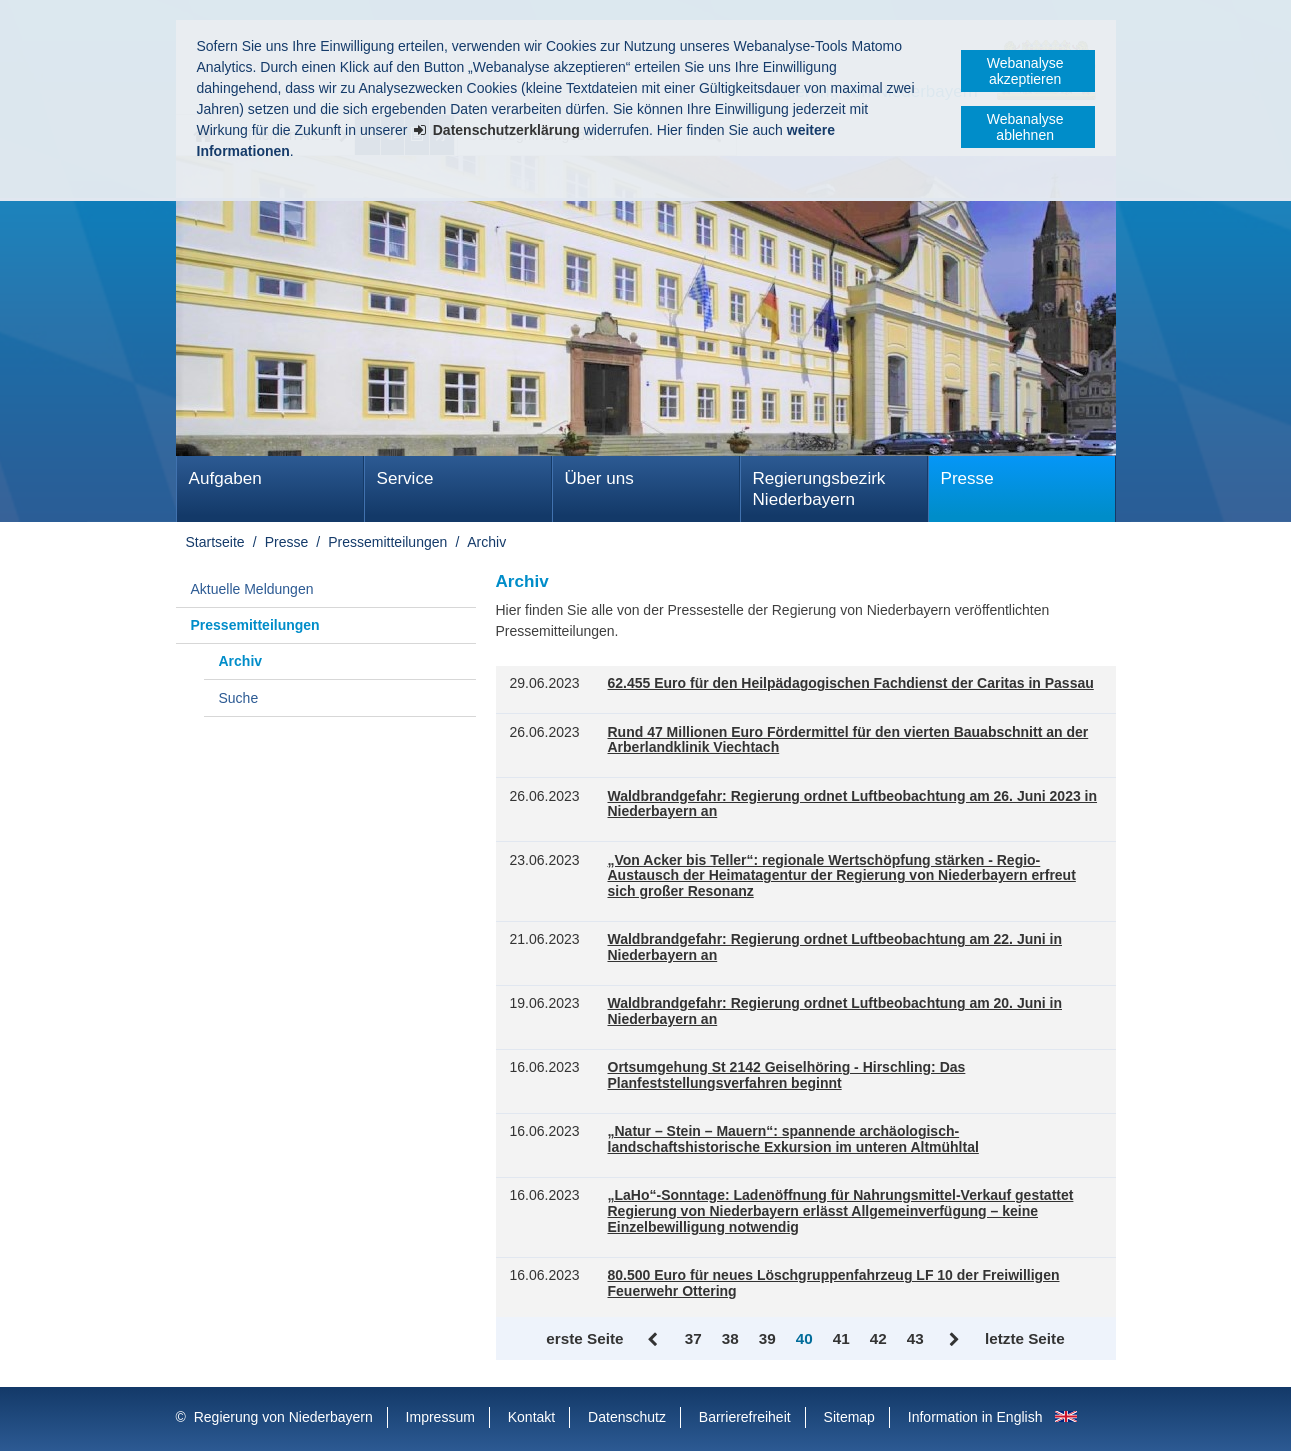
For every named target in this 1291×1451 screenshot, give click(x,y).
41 (841, 1338)
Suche (239, 698)
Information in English (975, 1417)
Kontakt (531, 1417)
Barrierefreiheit (745, 1417)
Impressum (440, 1417)
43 (915, 1338)
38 (730, 1338)
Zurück (654, 1340)
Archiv (486, 542)
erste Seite (584, 1338)
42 (878, 1338)
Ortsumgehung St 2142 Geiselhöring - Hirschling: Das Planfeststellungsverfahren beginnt (787, 1075)
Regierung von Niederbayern (283, 1417)
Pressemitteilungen (387, 542)
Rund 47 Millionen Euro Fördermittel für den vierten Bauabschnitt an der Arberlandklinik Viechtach (848, 740)
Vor (954, 1340)
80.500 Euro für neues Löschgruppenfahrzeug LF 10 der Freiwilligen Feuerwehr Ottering (834, 1283)
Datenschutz (627, 1417)
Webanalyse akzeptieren (1025, 71)
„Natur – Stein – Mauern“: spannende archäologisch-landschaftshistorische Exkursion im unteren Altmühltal (793, 1139)
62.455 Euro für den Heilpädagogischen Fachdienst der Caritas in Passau (851, 683)
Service (405, 478)
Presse (967, 478)
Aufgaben (225, 478)
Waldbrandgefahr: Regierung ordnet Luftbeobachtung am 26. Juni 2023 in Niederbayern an (853, 804)
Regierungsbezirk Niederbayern (819, 489)
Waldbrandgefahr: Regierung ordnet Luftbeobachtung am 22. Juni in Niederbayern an (835, 947)
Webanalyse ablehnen (1025, 127)
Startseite (215, 542)
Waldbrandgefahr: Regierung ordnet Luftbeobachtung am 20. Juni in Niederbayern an (835, 1011)
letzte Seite (1025, 1338)
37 (693, 1338)
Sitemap (849, 1417)
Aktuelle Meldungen (252, 589)
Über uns (599, 478)
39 (767, 1338)
